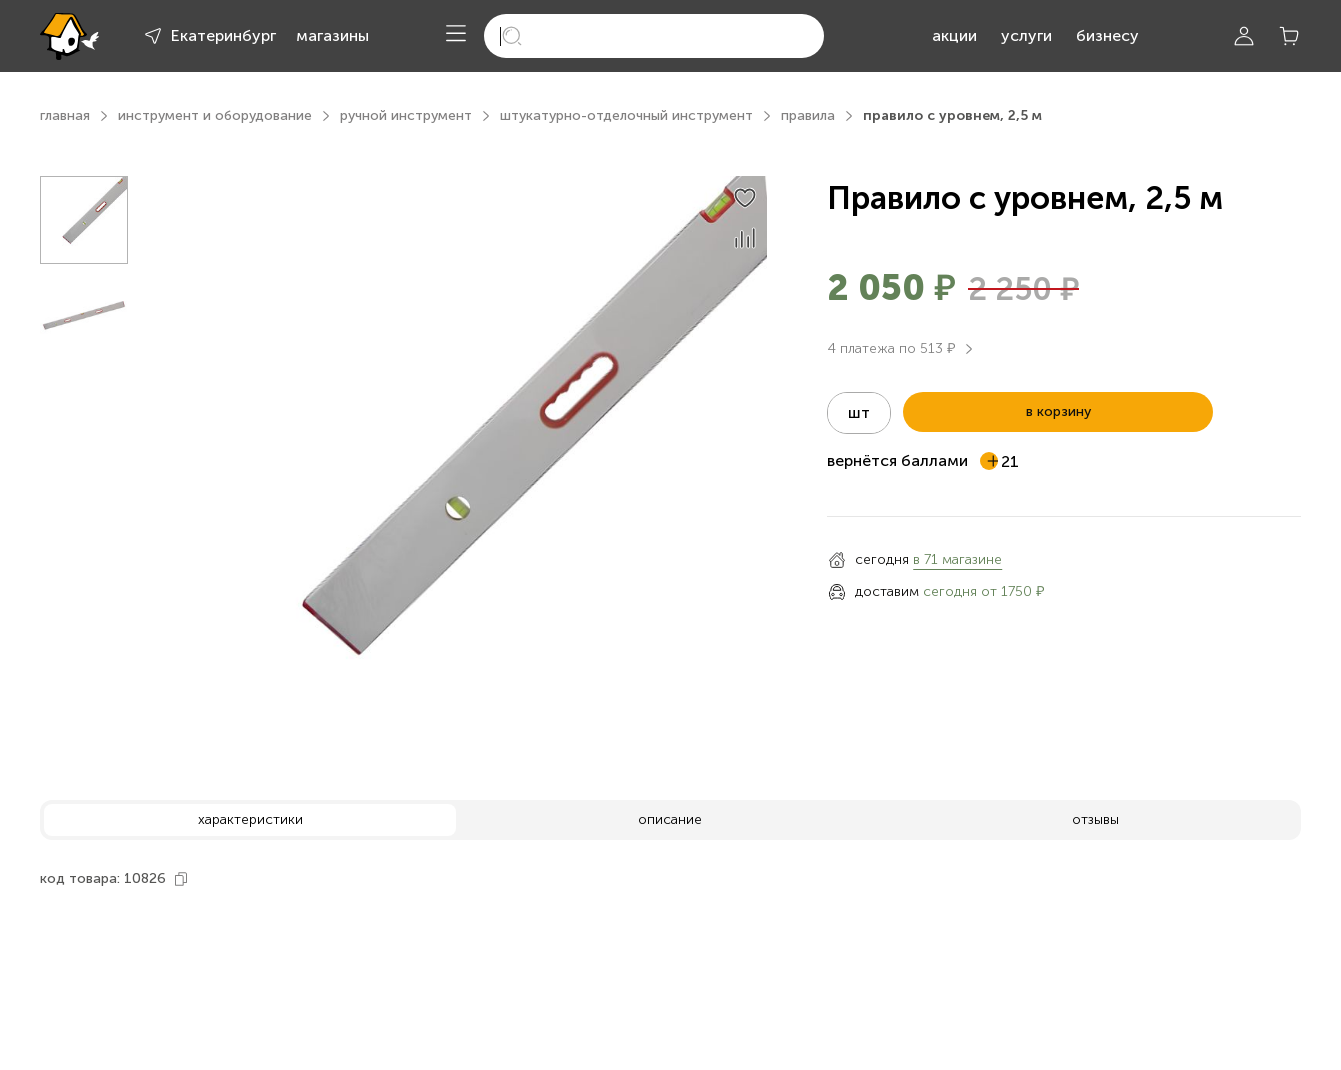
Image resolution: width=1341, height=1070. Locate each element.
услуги (1026, 35)
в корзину (1058, 411)
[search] (654, 36)
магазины (332, 35)
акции (954, 35)
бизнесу (1107, 35)
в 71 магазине (957, 559)
